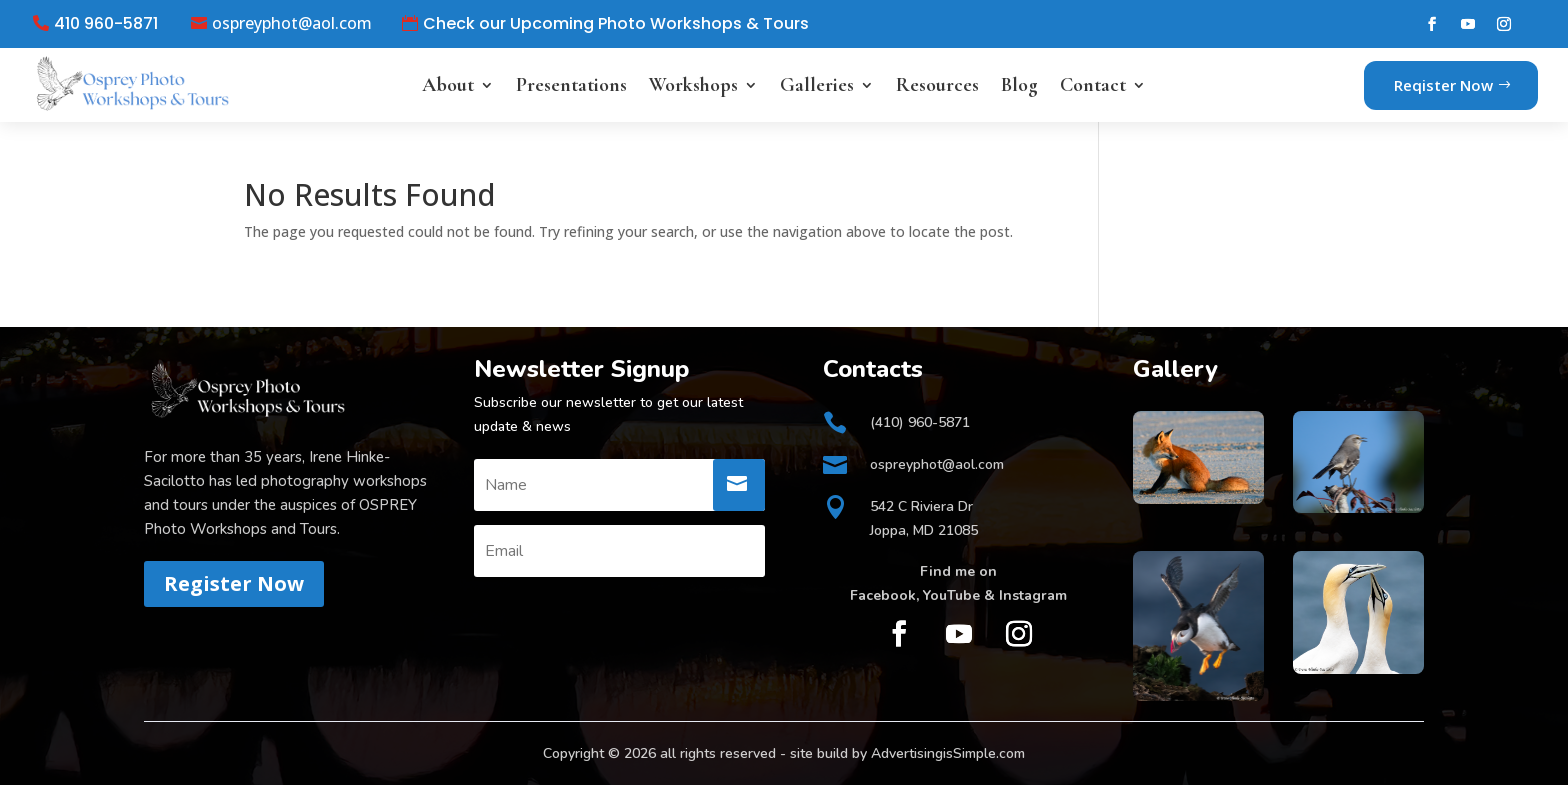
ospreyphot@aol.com (292, 24)
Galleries (817, 85)
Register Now (234, 583)
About (448, 85)
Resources (937, 85)
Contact (1093, 85)
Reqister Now (1443, 85)
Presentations (571, 85)
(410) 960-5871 (920, 422)
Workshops (693, 85)
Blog (1019, 85)
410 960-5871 (106, 24)
